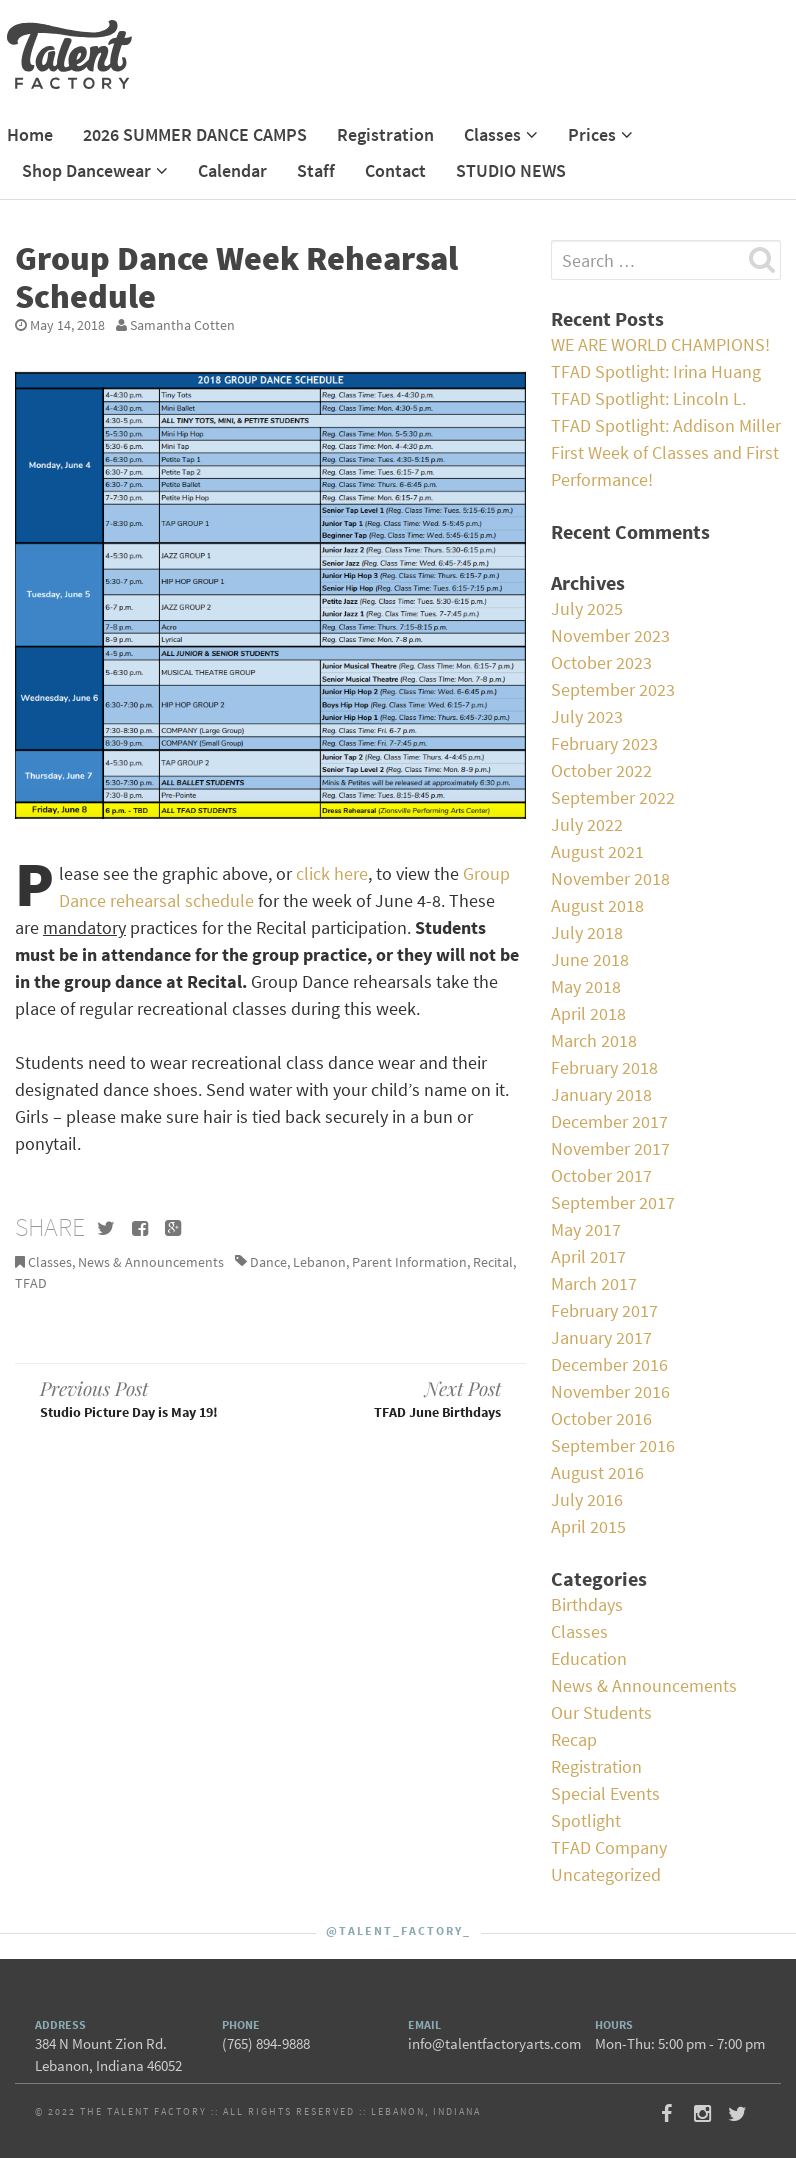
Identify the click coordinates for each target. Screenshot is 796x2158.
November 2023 (610, 635)
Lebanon (319, 1262)
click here (332, 873)
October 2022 (601, 770)
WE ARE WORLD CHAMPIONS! (660, 344)
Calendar (232, 170)
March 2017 (594, 1283)
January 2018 (601, 1094)
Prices (592, 134)
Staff (316, 170)
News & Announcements (151, 1262)
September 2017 (613, 1202)
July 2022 (587, 824)
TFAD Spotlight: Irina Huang (656, 371)
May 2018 (586, 986)
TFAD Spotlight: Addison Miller (666, 425)
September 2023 (613, 689)
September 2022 (613, 797)
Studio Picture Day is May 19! (142, 1398)
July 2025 (587, 608)
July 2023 (587, 716)
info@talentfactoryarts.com (494, 2043)
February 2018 (604, 1067)
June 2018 (590, 959)
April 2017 (588, 1256)
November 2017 (610, 1148)
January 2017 (601, 1337)
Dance (268, 1262)
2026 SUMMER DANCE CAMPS (195, 134)
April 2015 (588, 1526)
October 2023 (601, 662)
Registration (385, 134)
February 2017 (604, 1310)
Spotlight (586, 1820)
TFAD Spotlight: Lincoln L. (648, 398)
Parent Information (409, 1262)
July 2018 (587, 932)
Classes (492, 134)
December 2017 (609, 1121)
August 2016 (597, 1472)
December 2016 (609, 1364)
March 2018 (594, 1040)
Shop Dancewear (86, 170)
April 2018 (588, 1013)
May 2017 (586, 1229)
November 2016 (610, 1391)
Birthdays (587, 1604)
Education (589, 1658)
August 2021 (597, 851)
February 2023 (604, 743)
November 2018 (610, 878)
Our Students (601, 1712)
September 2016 (613, 1445)
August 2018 (597, 905)
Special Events (605, 1793)
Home (30, 134)
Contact (395, 170)
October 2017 (601, 1175)
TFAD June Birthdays (397, 1398)
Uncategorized (606, 1874)
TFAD (31, 1283)
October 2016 (601, 1418)
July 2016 (587, 1499)
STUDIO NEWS (511, 170)
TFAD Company (609, 1847)
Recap (574, 1739)
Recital (493, 1262)
